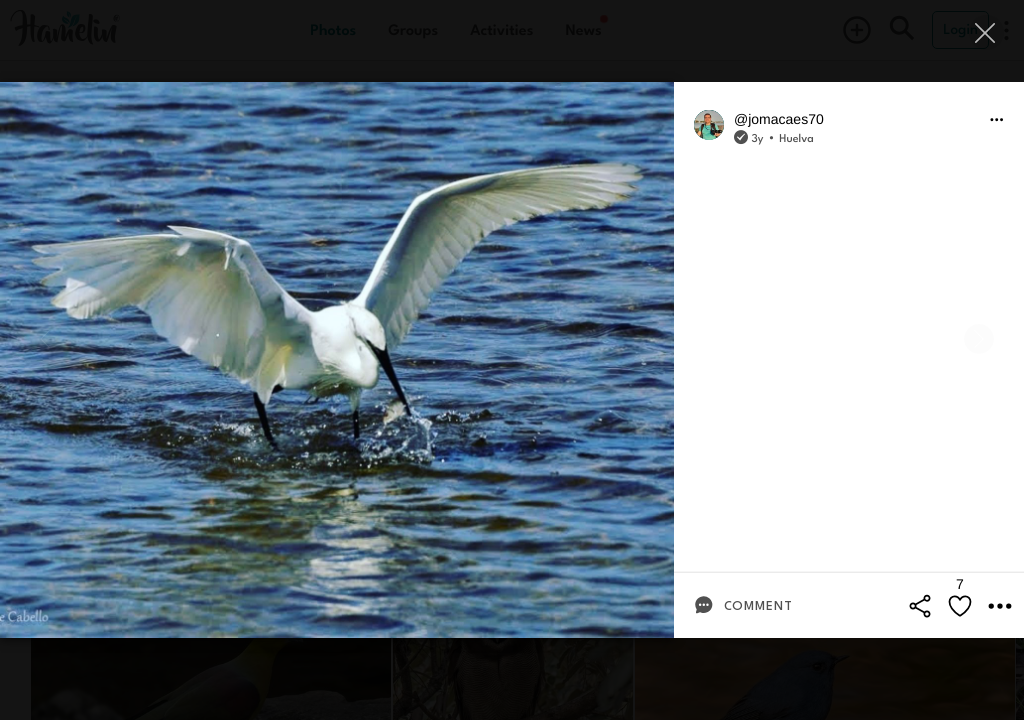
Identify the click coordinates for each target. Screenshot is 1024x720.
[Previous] (45, 339)
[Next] (979, 339)
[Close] (986, 32)
